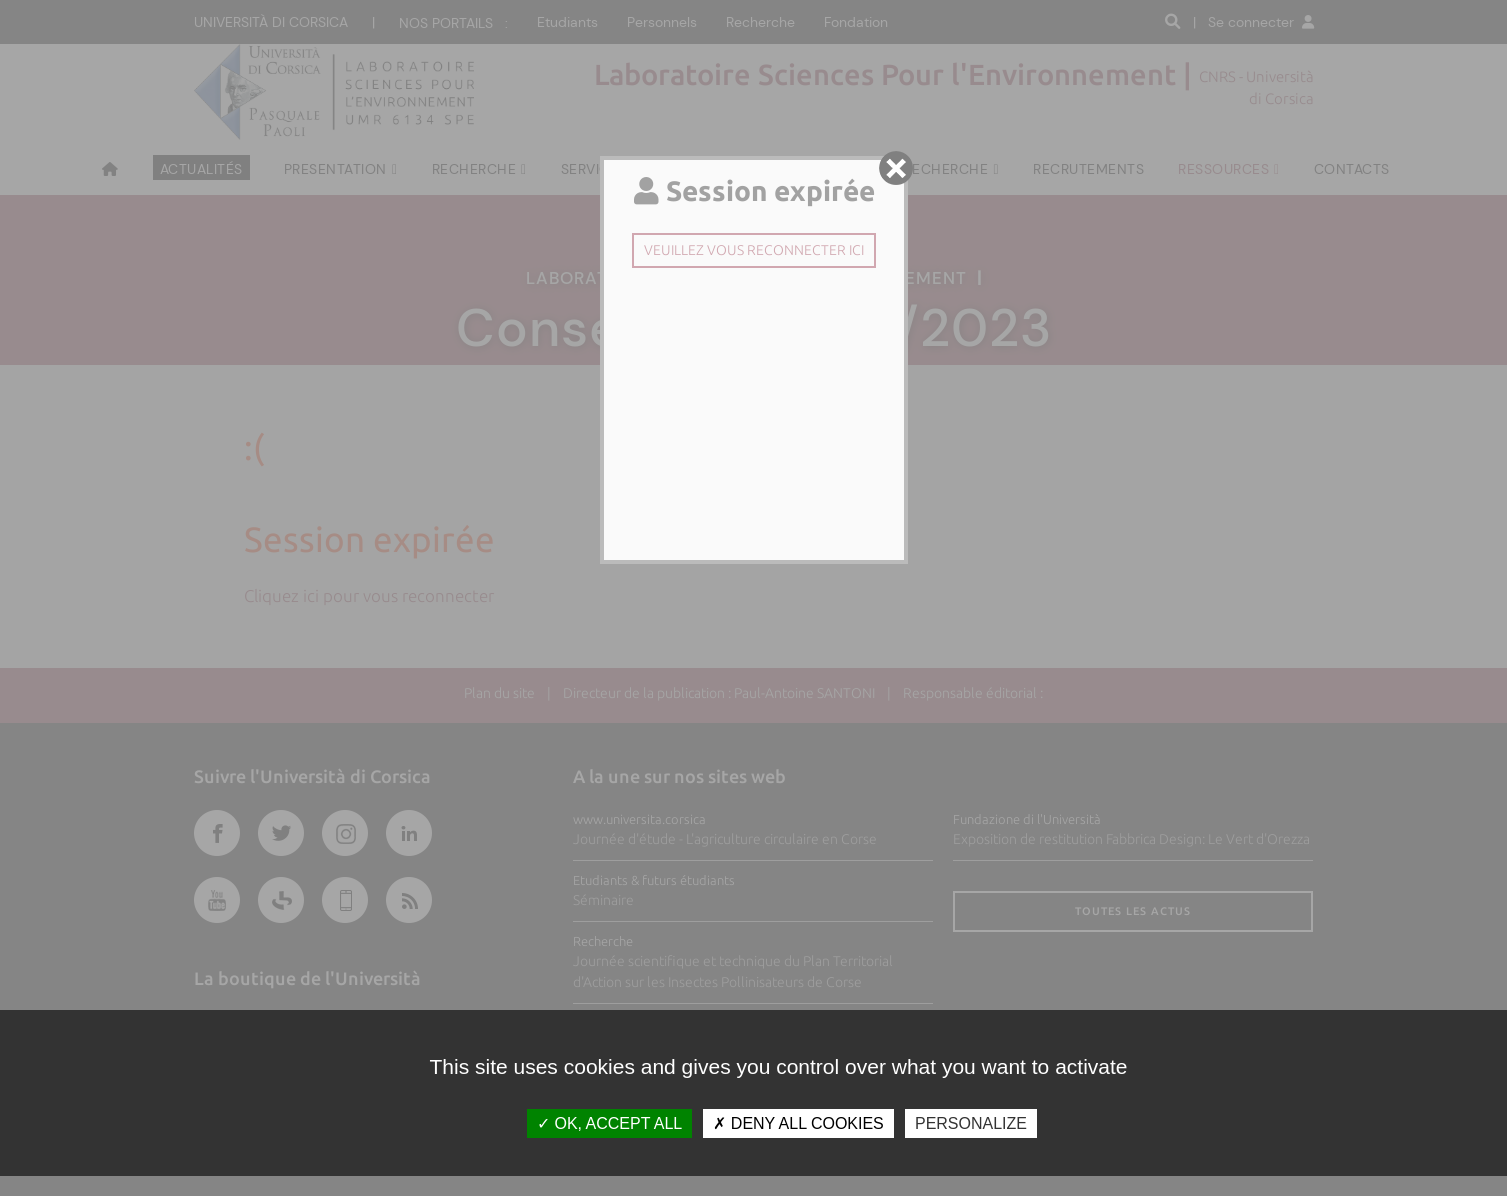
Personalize (971, 1123)
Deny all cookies (798, 1123)
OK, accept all (609, 1123)
